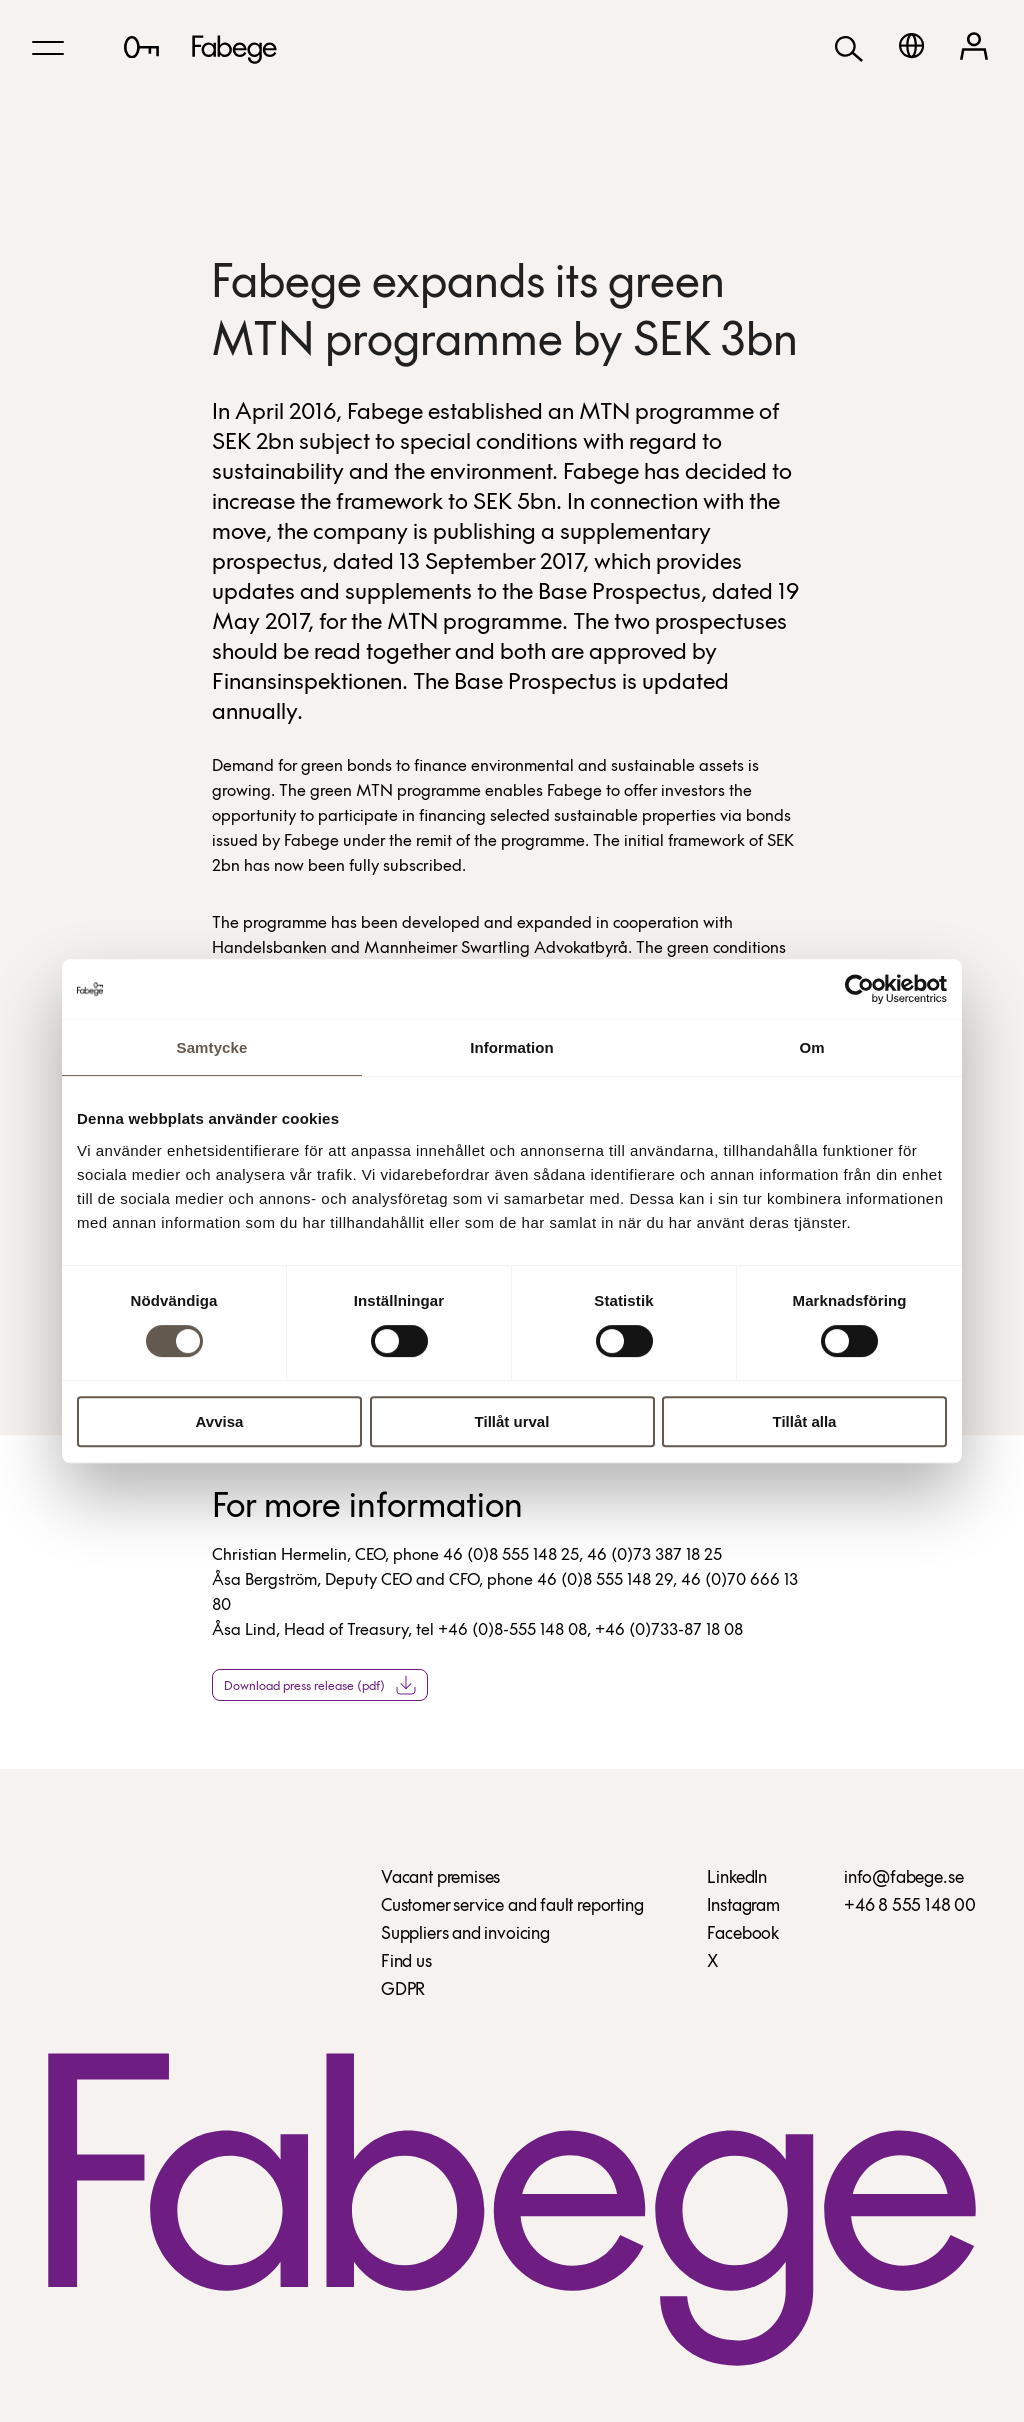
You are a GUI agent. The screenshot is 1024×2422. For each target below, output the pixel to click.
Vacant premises (440, 1878)
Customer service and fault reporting (512, 1906)
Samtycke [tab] (212, 1047)
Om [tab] (811, 1047)
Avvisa (220, 1421)
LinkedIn (737, 1878)
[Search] (849, 47)
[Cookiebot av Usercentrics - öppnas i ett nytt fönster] (859, 989)
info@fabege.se (903, 1878)
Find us (406, 1962)
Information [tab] (512, 1047)
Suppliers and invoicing (465, 1934)
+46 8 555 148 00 (910, 1906)
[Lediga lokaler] (141, 47)
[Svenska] (911, 45)
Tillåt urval (512, 1421)
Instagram (743, 1906)
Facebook (743, 1934)
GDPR (403, 1990)
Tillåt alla (805, 1421)
